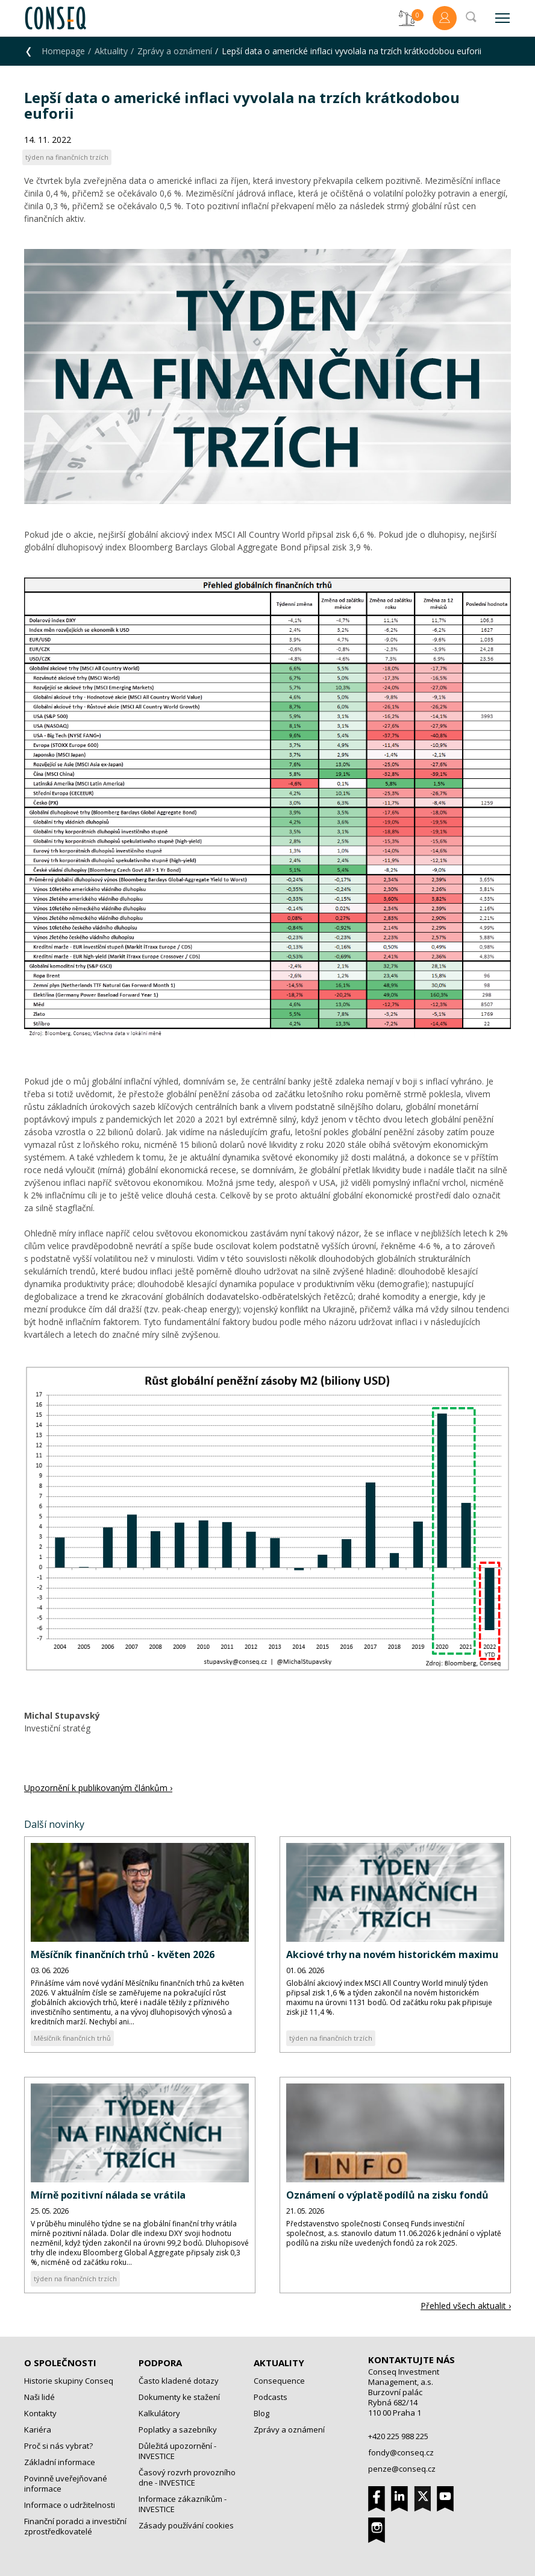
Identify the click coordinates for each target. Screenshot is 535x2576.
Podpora (160, 2363)
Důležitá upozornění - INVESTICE (177, 2450)
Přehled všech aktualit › (466, 2305)
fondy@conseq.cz (401, 2452)
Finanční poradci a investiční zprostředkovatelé (75, 2526)
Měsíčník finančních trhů (72, 2037)
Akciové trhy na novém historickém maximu (392, 1954)
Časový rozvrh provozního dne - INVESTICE (187, 2477)
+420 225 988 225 (398, 2436)
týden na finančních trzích (330, 2037)
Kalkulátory (159, 2413)
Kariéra (37, 2429)
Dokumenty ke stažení (179, 2397)
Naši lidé (39, 2397)
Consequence (279, 2380)
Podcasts (270, 2397)
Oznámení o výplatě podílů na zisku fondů (387, 2195)
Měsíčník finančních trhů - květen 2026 (122, 1954)
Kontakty (40, 2413)
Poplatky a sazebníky (178, 2429)
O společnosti (60, 2363)
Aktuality (111, 51)
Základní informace (59, 2462)
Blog (261, 2413)
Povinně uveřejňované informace (65, 2483)
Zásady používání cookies (186, 2525)
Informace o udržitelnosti (69, 2504)
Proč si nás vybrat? (58, 2445)
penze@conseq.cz (402, 2468)
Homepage (63, 51)
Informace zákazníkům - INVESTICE (183, 2504)
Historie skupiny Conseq (68, 2380)
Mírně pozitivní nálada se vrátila (108, 2195)
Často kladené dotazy (179, 2380)
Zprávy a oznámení (174, 51)
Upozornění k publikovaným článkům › (98, 1787)
